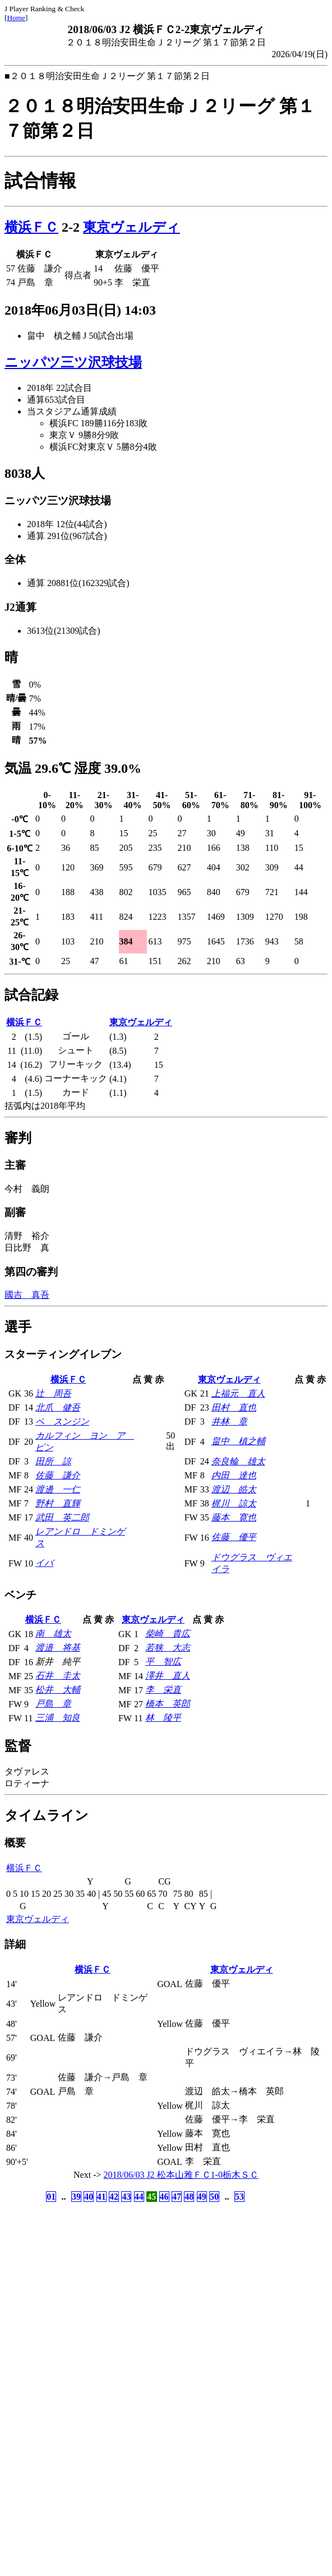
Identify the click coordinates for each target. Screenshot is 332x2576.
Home (16, 17)
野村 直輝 (57, 1503)
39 (76, 2196)
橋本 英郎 (167, 1703)
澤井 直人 (167, 1675)
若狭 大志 (167, 1647)
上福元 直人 (238, 1393)
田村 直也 (233, 1407)
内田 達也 (233, 1475)
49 (201, 2196)
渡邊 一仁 (57, 1489)
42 (113, 2196)
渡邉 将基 (57, 1647)
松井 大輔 (57, 1689)
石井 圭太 (57, 1675)
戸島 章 (53, 1703)
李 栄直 (163, 1689)
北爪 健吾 (57, 1407)
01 (51, 2196)
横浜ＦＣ (31, 227)
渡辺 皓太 (233, 1489)
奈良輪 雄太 (238, 1461)
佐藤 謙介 (57, 1475)
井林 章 (229, 1421)
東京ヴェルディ (131, 227)
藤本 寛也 (233, 1517)
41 (101, 2196)
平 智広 (163, 1661)
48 (189, 2196)
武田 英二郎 (62, 1517)
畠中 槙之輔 (238, 1441)
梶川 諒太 (233, 1503)
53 (239, 2196)
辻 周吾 (53, 1393)
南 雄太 (53, 1633)
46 (164, 2196)
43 (126, 2196)
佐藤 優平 (233, 1537)
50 (214, 2196)
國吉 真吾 (26, 1294)
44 (139, 2196)
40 (88, 2196)
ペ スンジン (62, 1421)
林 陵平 (163, 1717)
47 (176, 2196)
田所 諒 (53, 1461)
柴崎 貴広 (167, 1633)
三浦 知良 (57, 1717)
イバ (44, 1563)
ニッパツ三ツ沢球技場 (73, 362)
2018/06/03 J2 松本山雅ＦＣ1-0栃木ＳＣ (181, 2174)
